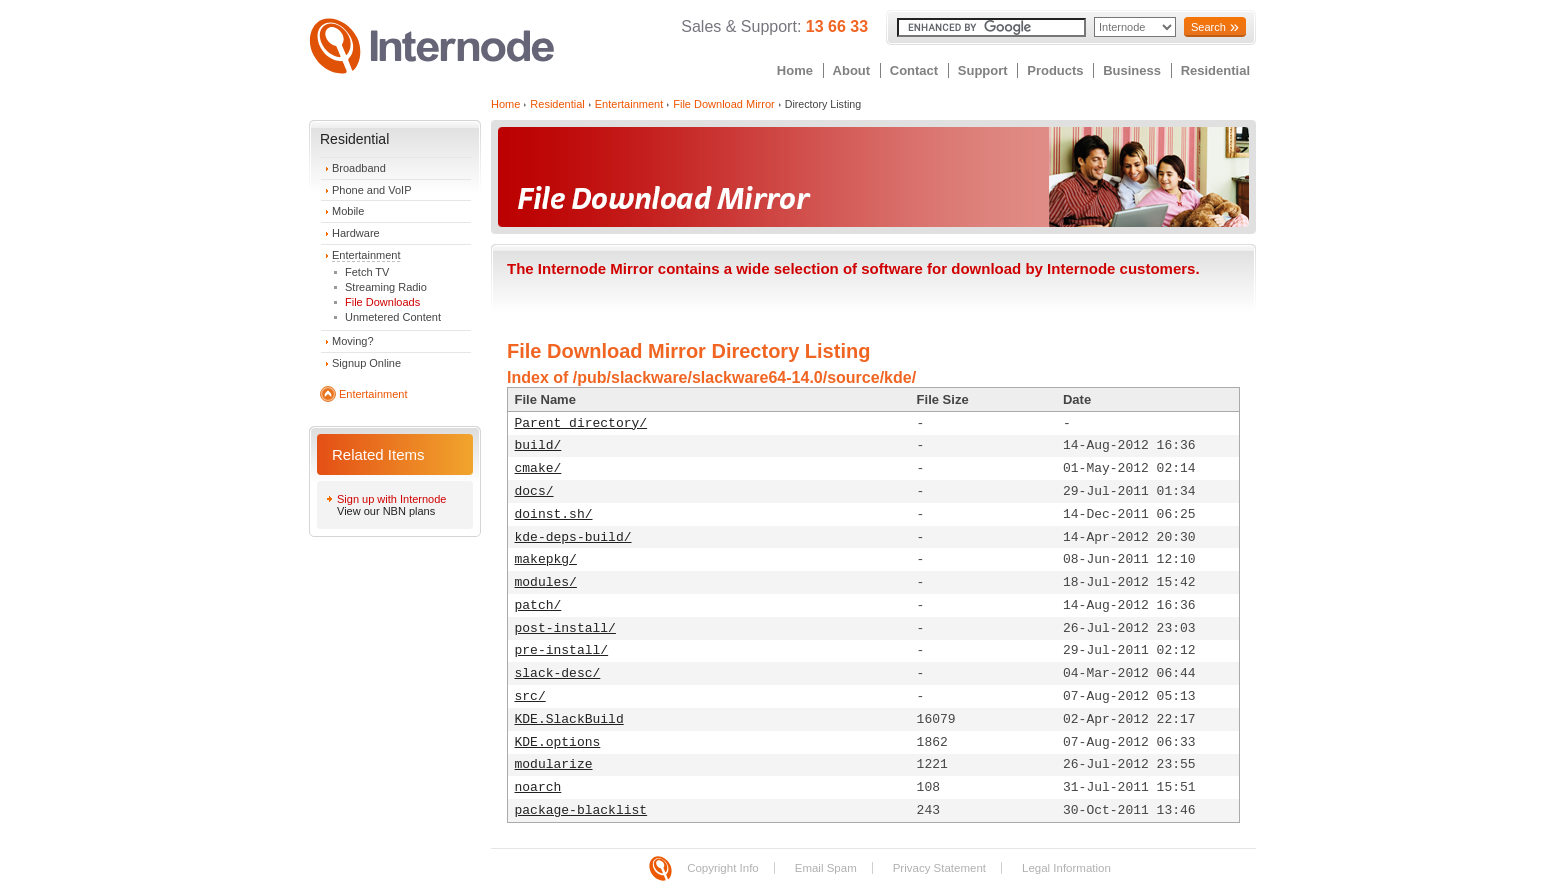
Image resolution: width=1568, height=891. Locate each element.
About (852, 70)
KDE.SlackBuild (569, 719)
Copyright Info (723, 868)
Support (983, 70)
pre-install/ (562, 650)
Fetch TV (367, 272)
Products (1055, 70)
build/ (538, 445)
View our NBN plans (386, 511)
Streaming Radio (386, 287)
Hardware (356, 233)
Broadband (359, 168)
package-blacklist (581, 810)
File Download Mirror (723, 104)
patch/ (538, 605)
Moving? (353, 341)
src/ (530, 696)
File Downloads (382, 302)
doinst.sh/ (554, 514)
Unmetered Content (393, 317)
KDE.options (558, 742)
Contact (914, 70)
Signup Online (366, 363)
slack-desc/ (558, 673)
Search (1208, 27)
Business (1132, 70)
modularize (554, 764)
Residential (1215, 70)
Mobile (348, 211)
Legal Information (1066, 868)
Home (795, 70)
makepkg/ (546, 559)
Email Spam (826, 868)
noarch (538, 787)
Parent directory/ (581, 423)
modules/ (546, 582)
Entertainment (366, 255)
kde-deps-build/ (573, 537)
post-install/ (565, 628)
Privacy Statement (939, 868)
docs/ (534, 491)
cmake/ (538, 468)
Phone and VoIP (372, 190)
